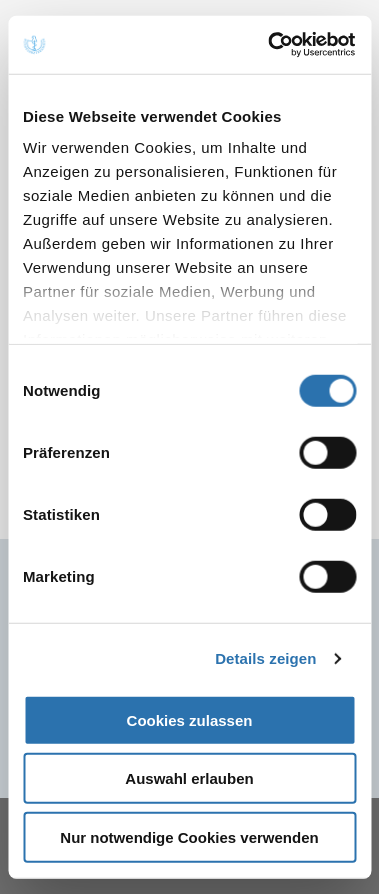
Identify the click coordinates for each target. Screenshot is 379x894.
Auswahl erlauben (189, 778)
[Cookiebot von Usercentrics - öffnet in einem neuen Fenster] (270, 45)
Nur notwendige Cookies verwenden (189, 836)
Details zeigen (265, 658)
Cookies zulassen (190, 719)
